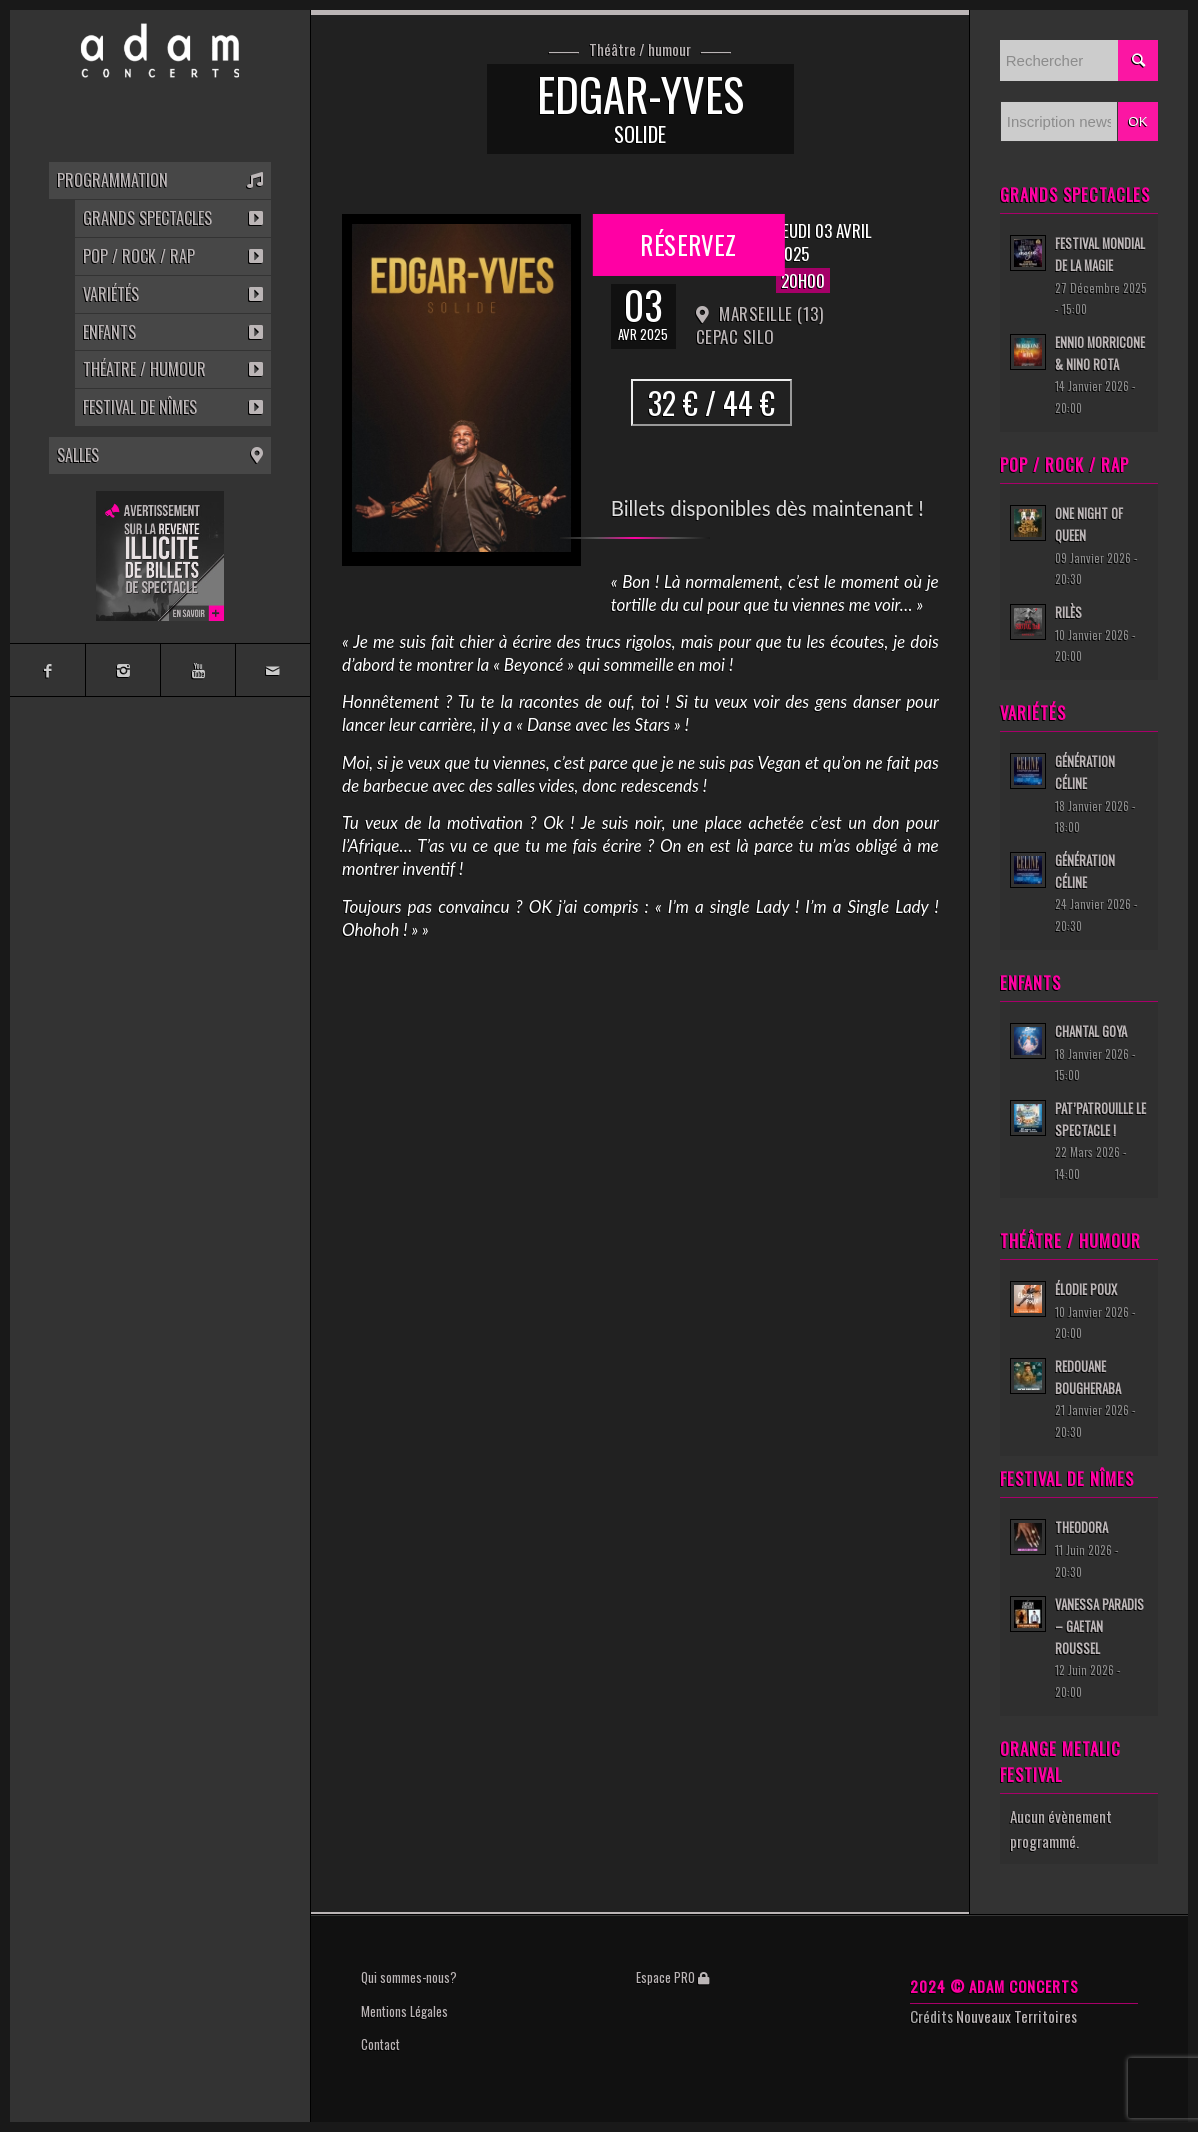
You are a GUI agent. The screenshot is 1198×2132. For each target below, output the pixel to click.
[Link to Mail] (272, 670)
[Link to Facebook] (47, 670)
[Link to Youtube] (197, 670)
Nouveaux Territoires (1016, 2016)
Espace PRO (672, 1977)
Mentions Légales (404, 2011)
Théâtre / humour (640, 50)
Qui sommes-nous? (409, 1977)
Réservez (688, 242)
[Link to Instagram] (122, 670)
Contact (380, 2044)
